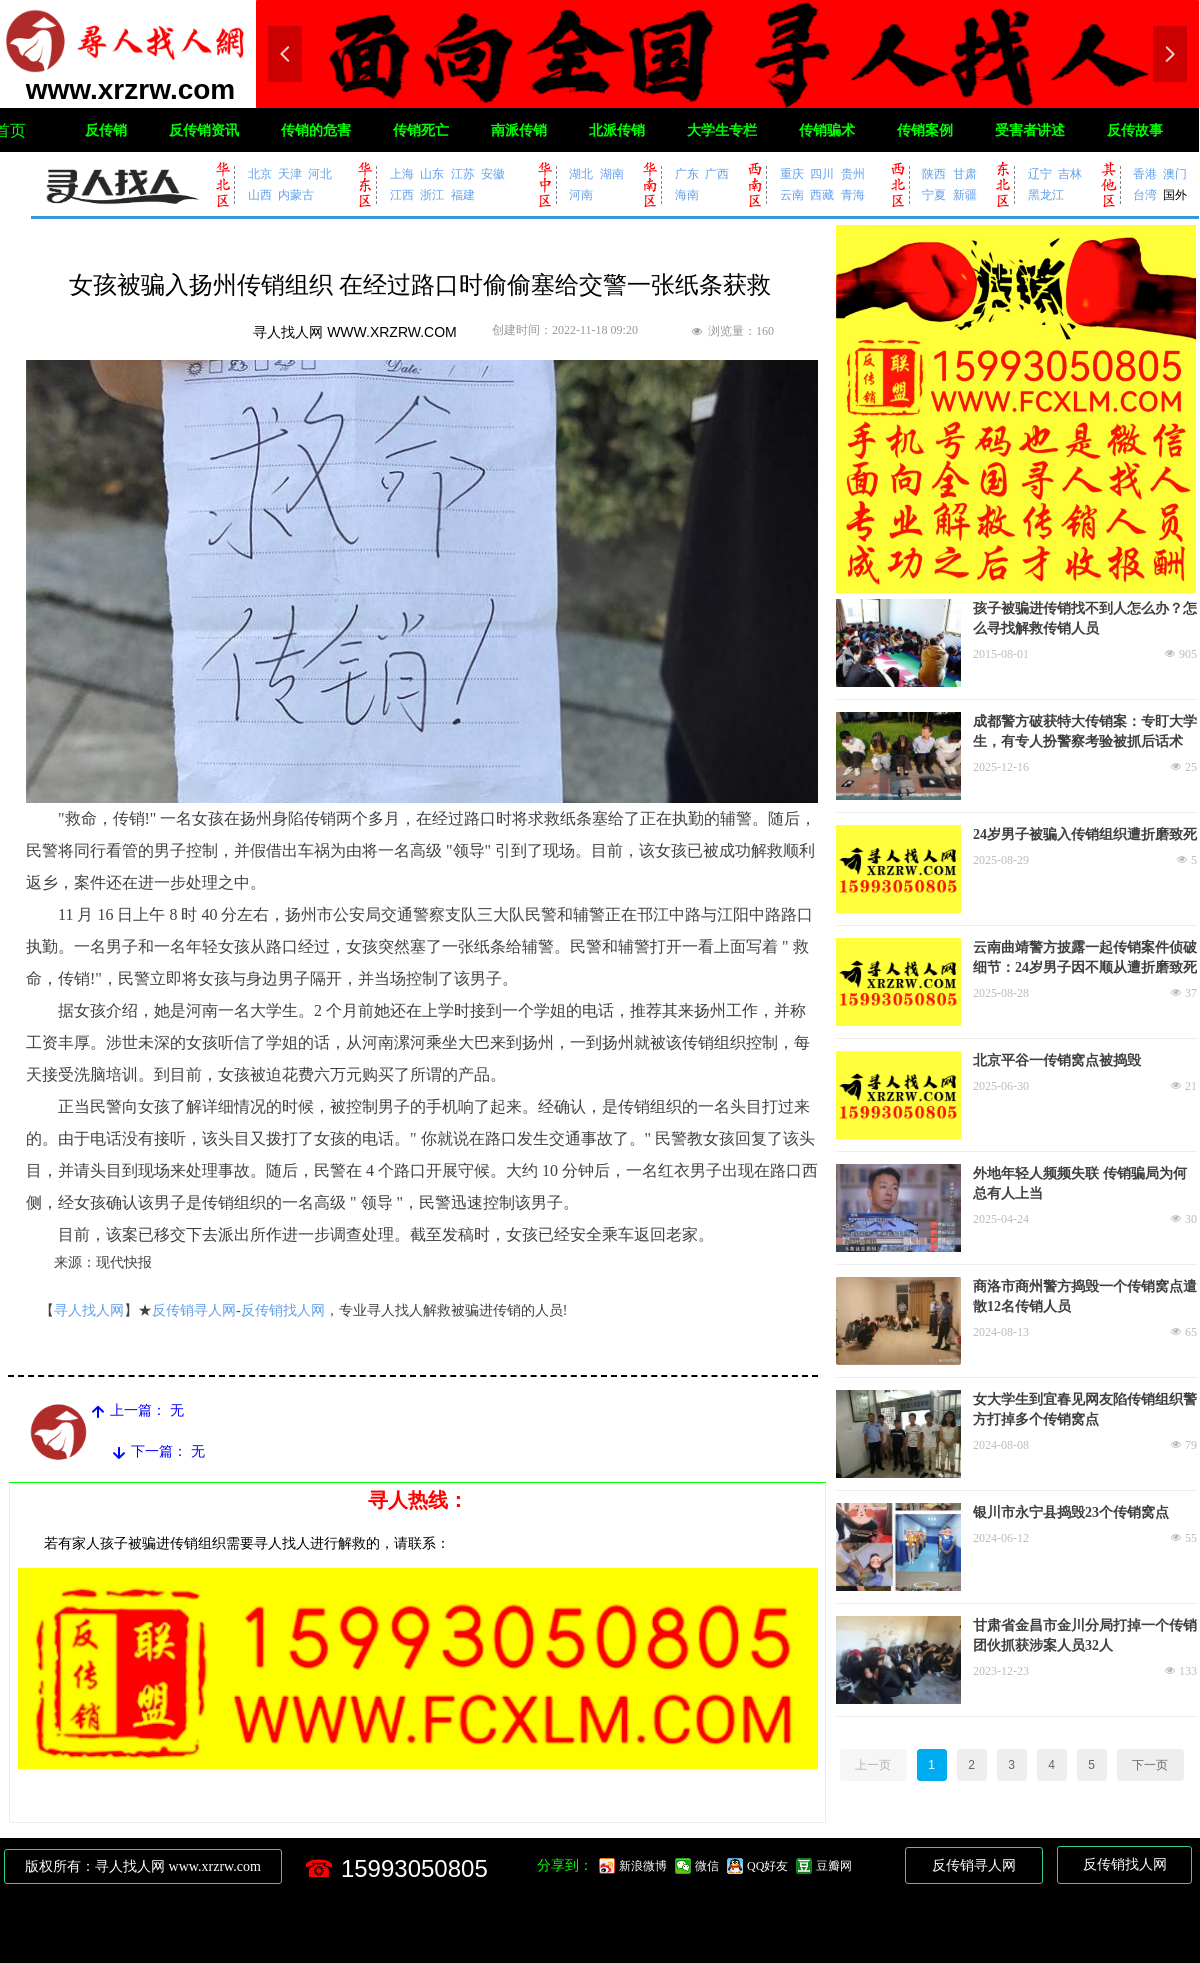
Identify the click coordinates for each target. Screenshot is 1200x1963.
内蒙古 (296, 194)
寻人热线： (418, 1500)
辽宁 (1040, 173)
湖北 (581, 173)
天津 (290, 173)
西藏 (822, 194)
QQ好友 (767, 1866)
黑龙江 (1046, 194)
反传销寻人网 (194, 1310)
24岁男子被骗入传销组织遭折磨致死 (1085, 834)
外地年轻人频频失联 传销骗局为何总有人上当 (1080, 1183)
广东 (687, 173)
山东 (432, 173)
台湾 (1145, 194)
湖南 (612, 173)
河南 (581, 194)
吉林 (1070, 173)
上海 (402, 173)
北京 (260, 173)
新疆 (965, 194)
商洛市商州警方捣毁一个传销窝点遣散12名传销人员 (1085, 1296)
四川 (822, 173)
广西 (717, 173)
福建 (463, 194)
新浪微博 (643, 1866)
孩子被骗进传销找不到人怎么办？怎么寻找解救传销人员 (1085, 618)
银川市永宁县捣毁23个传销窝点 (1071, 1512)
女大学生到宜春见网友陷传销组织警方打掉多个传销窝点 (1085, 1409)
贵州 (853, 173)
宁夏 (934, 194)
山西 (260, 194)
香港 (1145, 173)
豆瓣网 (834, 1866)
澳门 (1175, 173)
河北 (320, 173)
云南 (792, 194)
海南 (687, 194)
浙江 (432, 194)
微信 (707, 1866)
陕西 (934, 173)
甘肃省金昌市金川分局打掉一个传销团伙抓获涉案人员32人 (1085, 1635)
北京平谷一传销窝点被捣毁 (1057, 1060)
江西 (402, 194)
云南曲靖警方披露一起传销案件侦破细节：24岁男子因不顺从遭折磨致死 (1085, 957)
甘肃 (965, 173)
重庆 (792, 173)
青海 (853, 194)
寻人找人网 (89, 1310)
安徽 (493, 173)
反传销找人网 (283, 1310)
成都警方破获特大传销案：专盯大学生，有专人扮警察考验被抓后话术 (1085, 731)
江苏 (463, 173)
